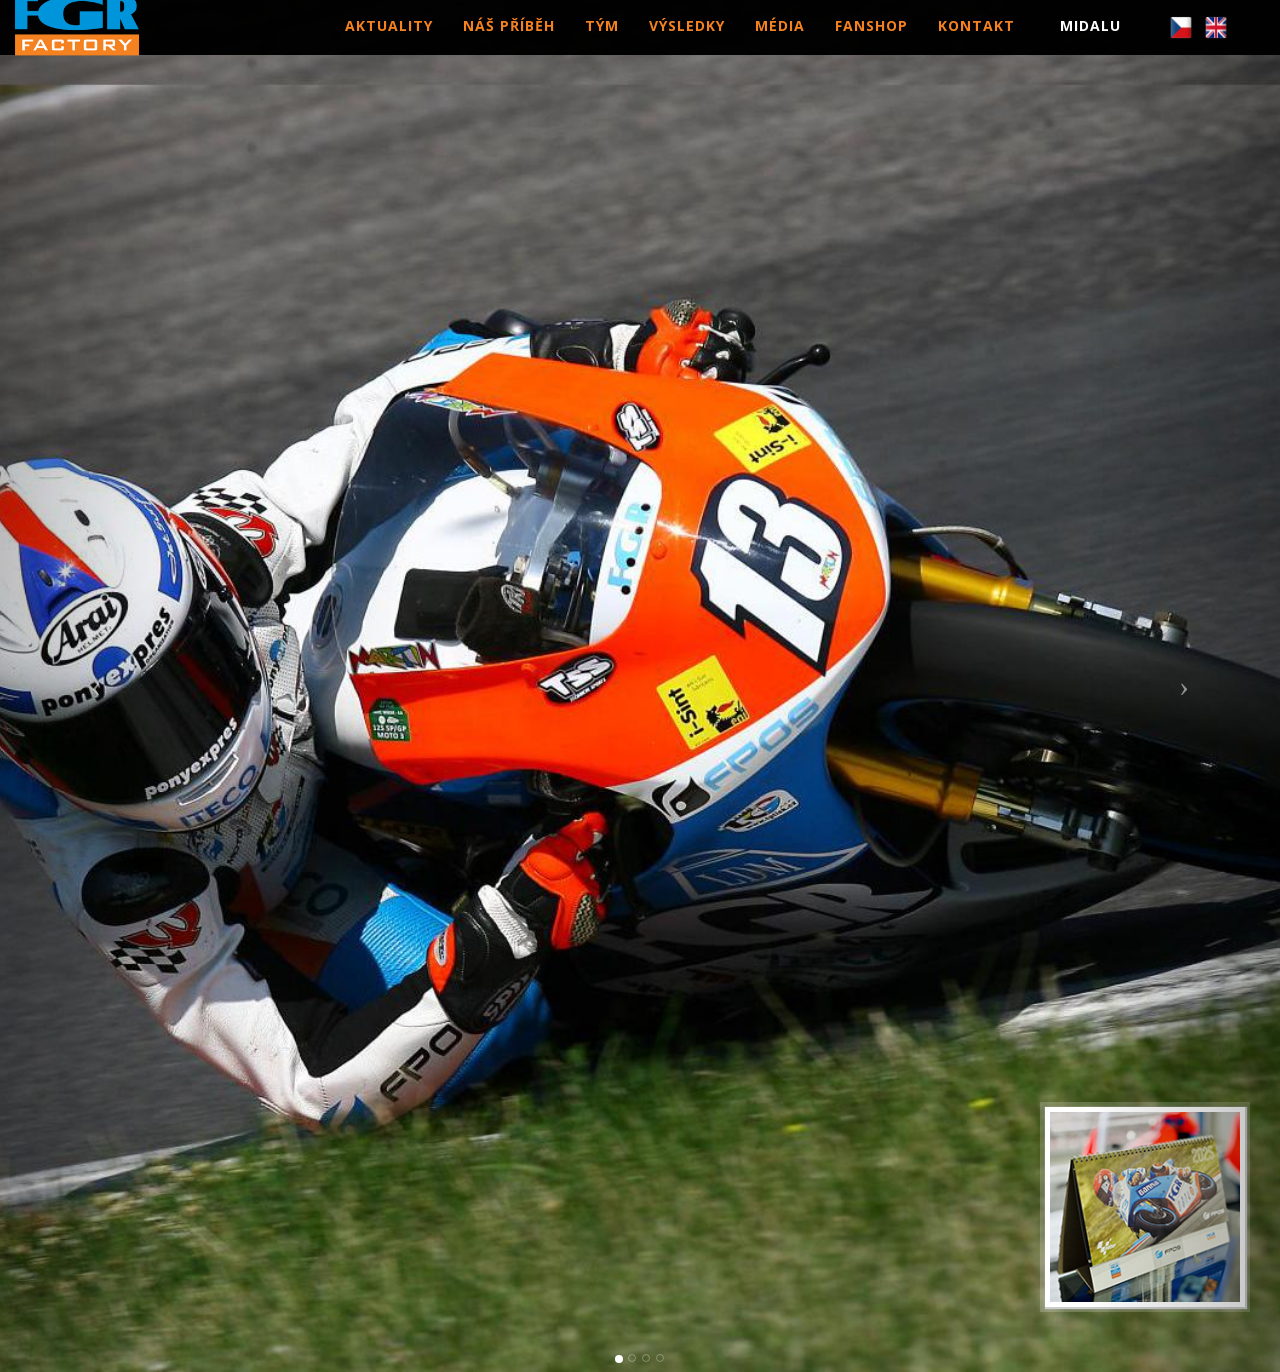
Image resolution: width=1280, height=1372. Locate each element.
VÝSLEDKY (687, 44)
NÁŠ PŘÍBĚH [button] (509, 44)
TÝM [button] (602, 44)
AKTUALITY (389, 44)
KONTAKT (976, 44)
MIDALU (1090, 44)
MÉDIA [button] (780, 44)
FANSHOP (871, 44)
